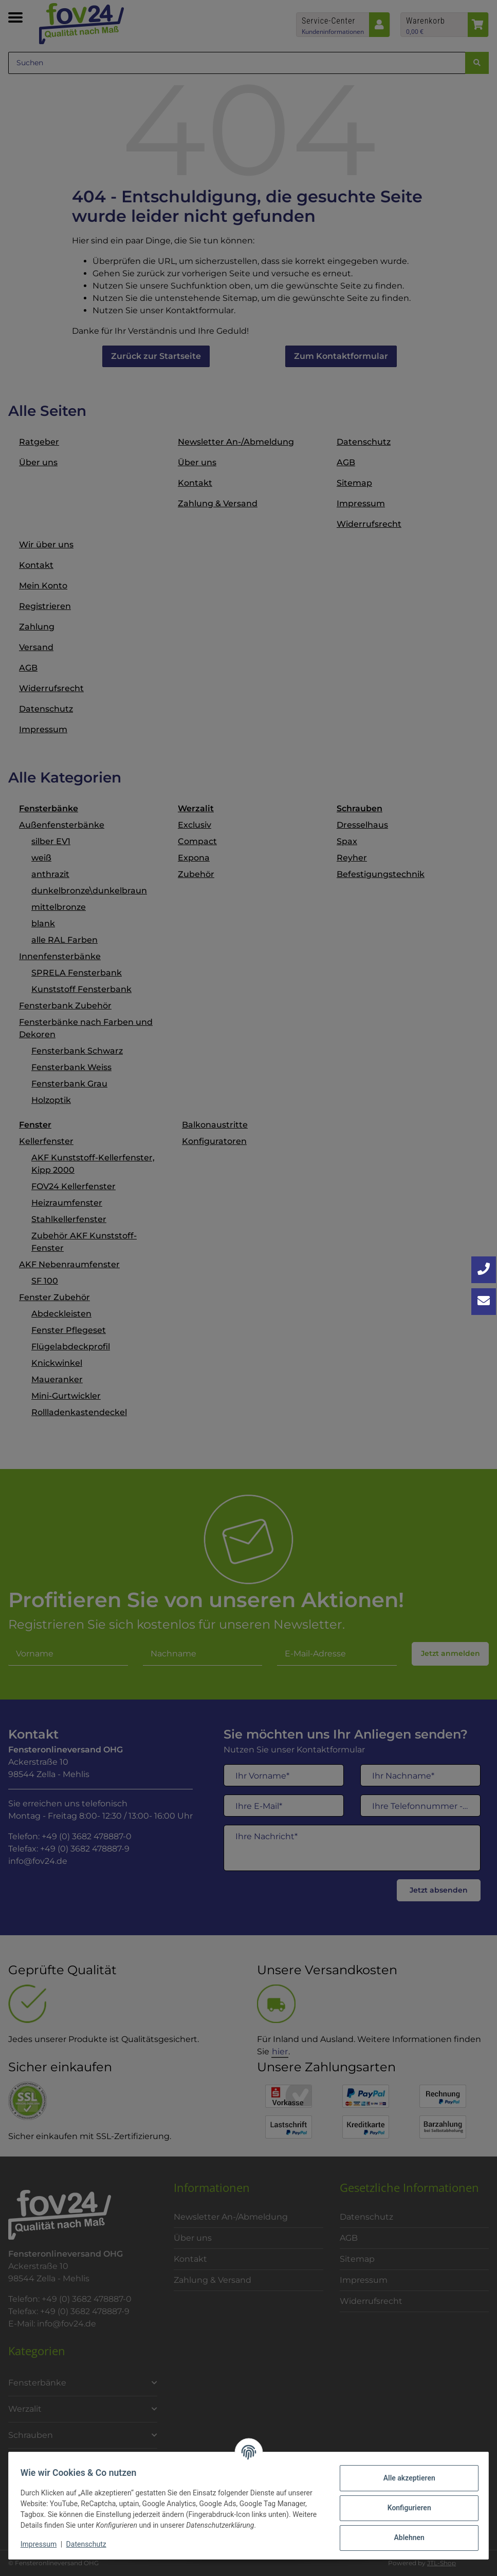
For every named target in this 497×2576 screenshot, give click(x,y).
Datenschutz (91, 2544)
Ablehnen (404, 2537)
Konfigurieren (404, 2508)
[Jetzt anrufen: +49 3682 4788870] (483, 1269)
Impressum (43, 2544)
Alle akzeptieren (404, 2478)
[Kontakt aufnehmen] (483, 1301)
